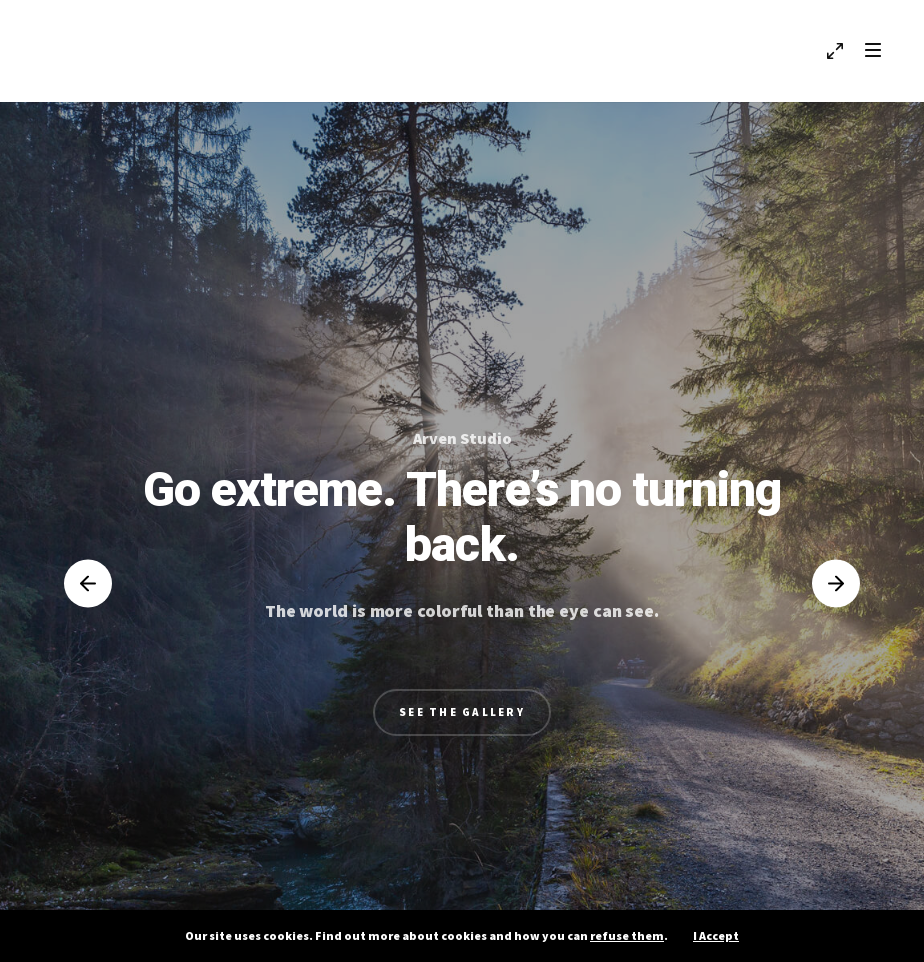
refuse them (627, 935)
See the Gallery (462, 712)
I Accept (716, 935)
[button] (88, 583)
